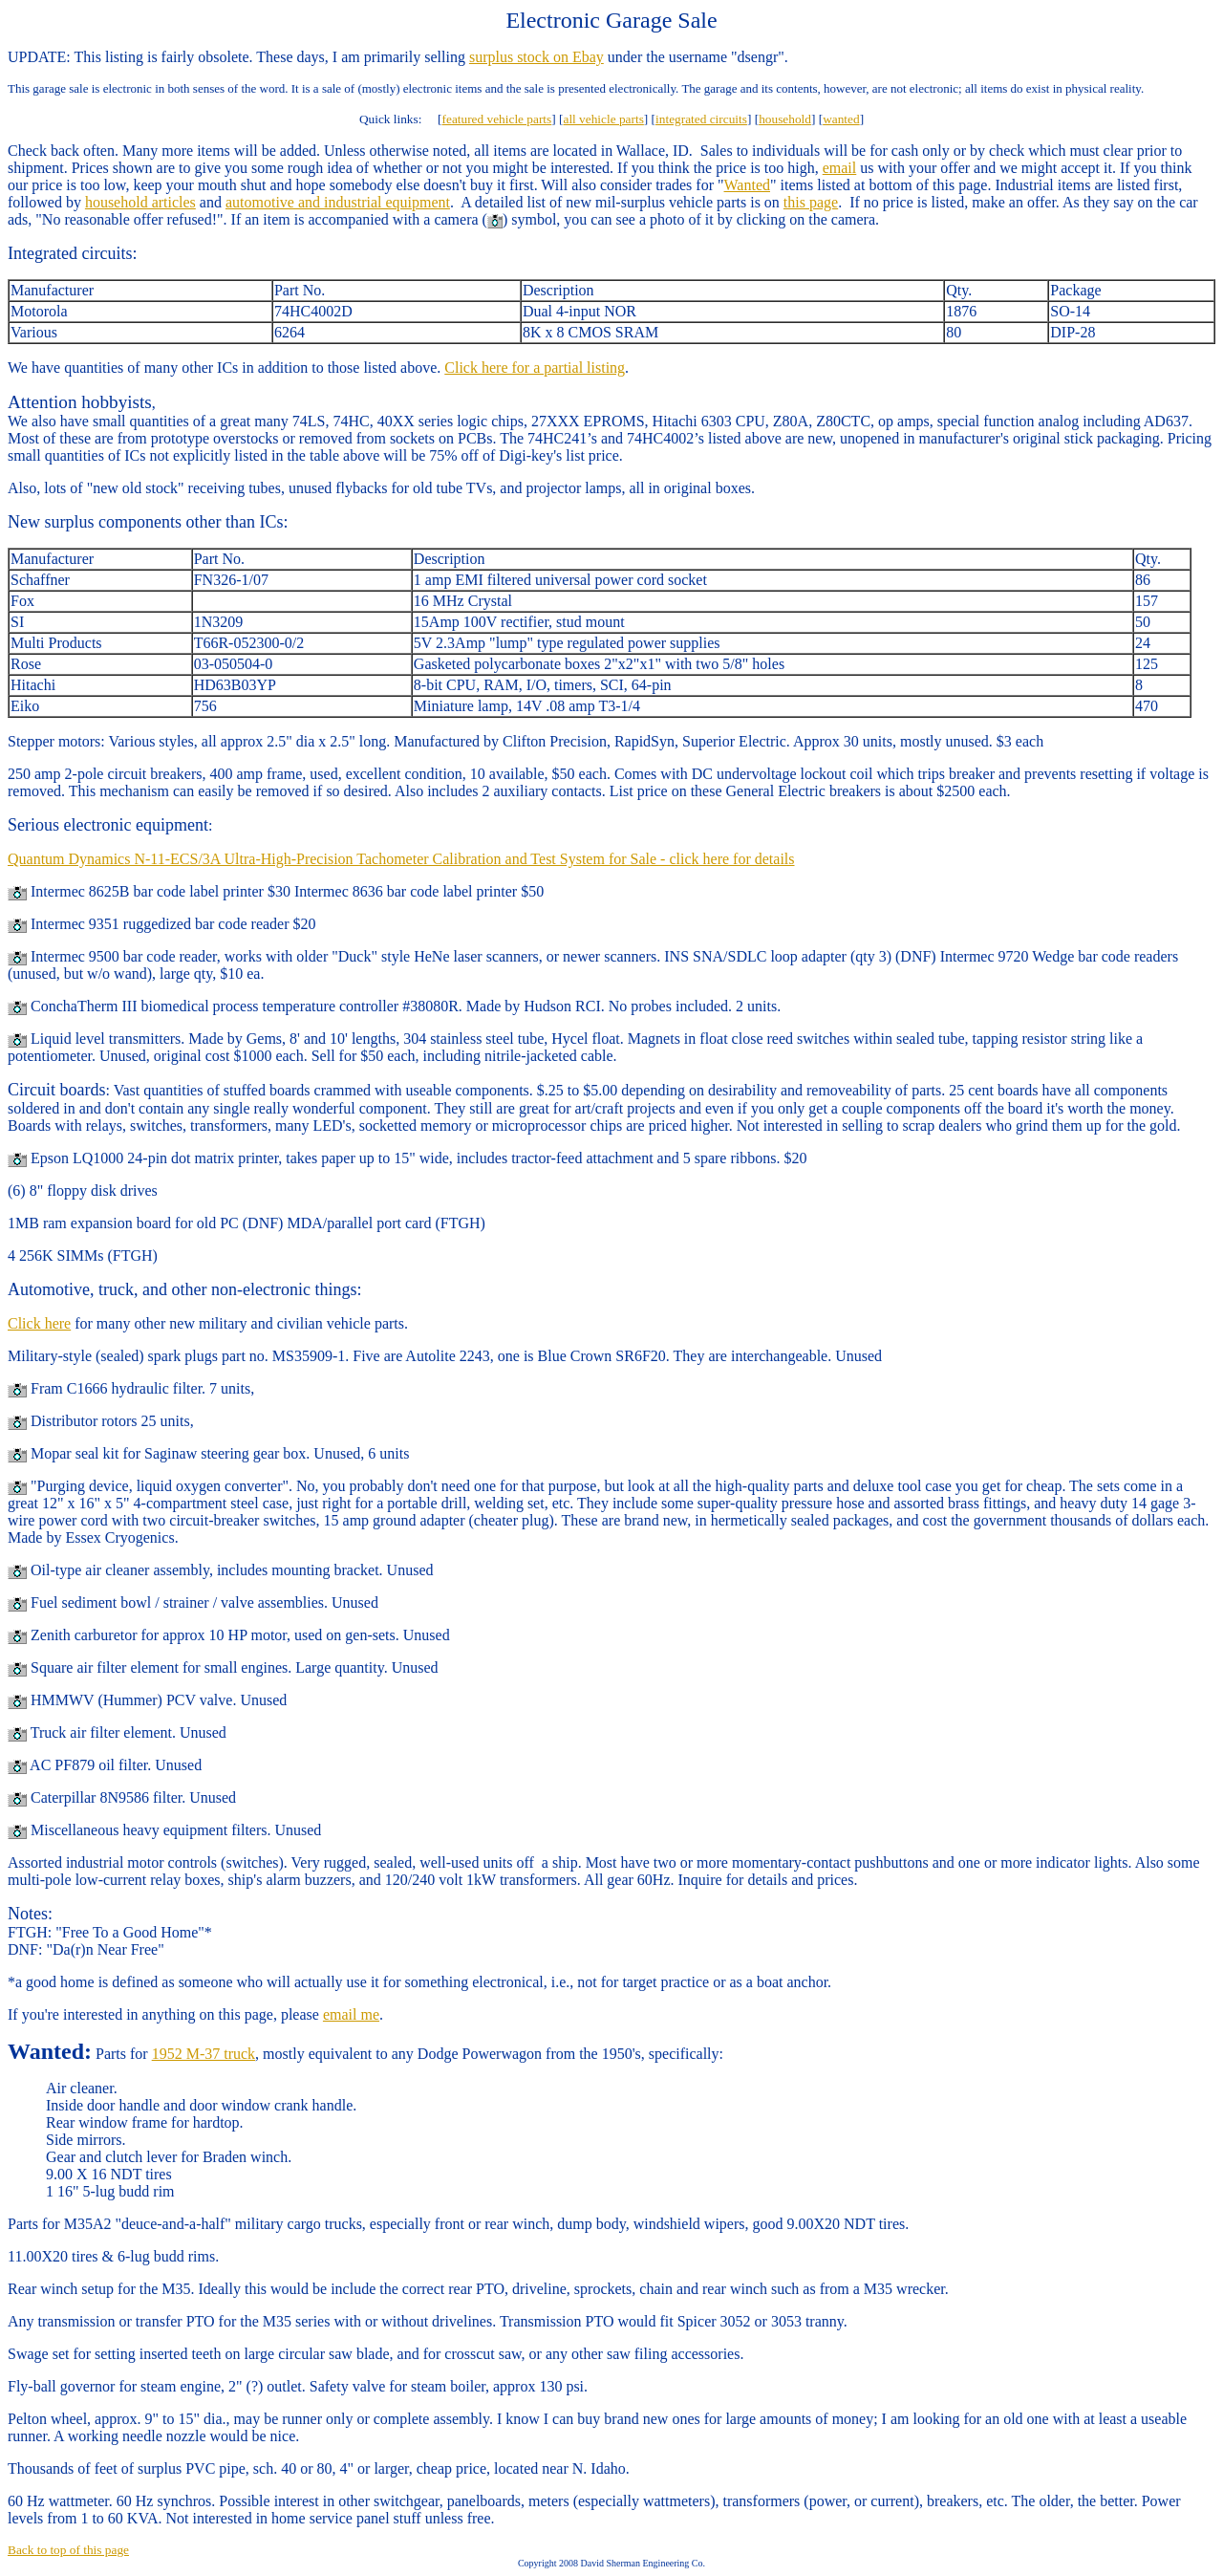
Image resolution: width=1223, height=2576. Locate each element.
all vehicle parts (603, 119)
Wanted (747, 185)
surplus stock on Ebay (536, 57)
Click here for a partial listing (534, 367)
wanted (841, 119)
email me (351, 2014)
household (785, 119)
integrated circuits (701, 119)
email (840, 168)
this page (810, 202)
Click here (39, 1323)
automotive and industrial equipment (337, 202)
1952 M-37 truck (203, 2054)
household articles (140, 202)
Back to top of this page (68, 2550)
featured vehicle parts (497, 119)
